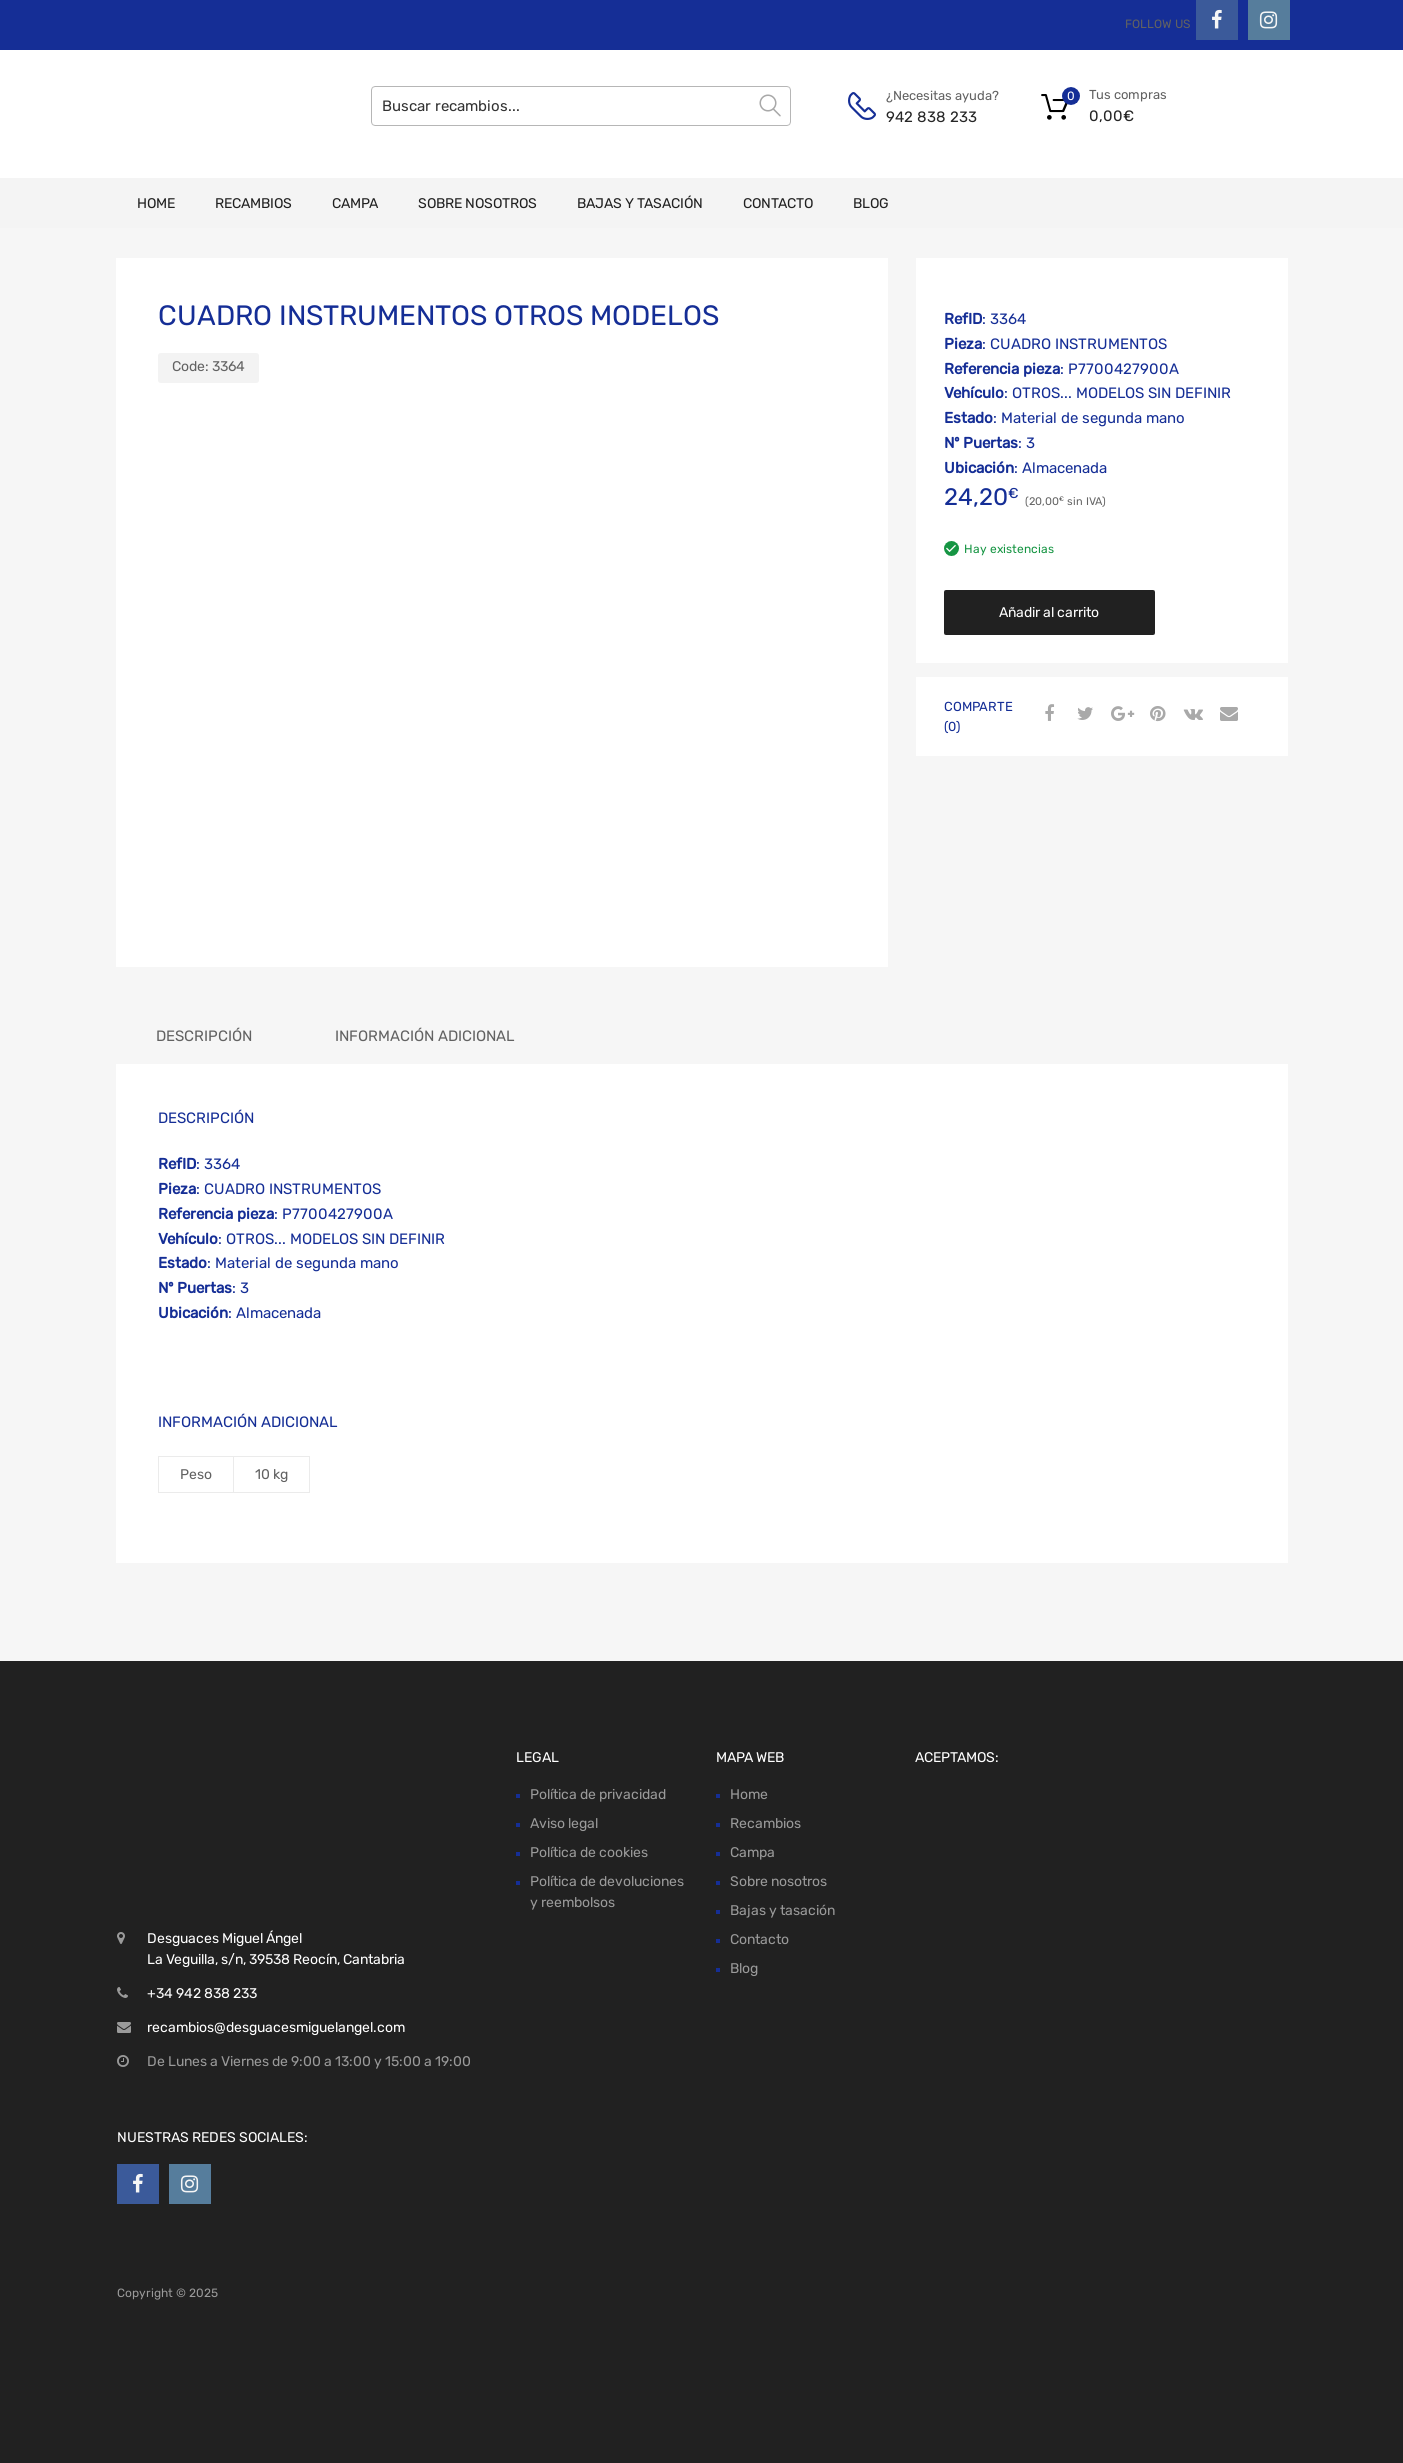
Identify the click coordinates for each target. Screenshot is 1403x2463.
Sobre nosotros (477, 203)
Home (156, 203)
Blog (871, 203)
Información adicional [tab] (424, 1036)
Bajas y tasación (640, 203)
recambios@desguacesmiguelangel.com (276, 2027)
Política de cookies (589, 1852)
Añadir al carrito (1049, 612)
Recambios (253, 203)
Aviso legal (564, 1823)
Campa (355, 203)
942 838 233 (931, 117)
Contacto (778, 203)
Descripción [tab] (204, 1036)
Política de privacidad (598, 1794)
